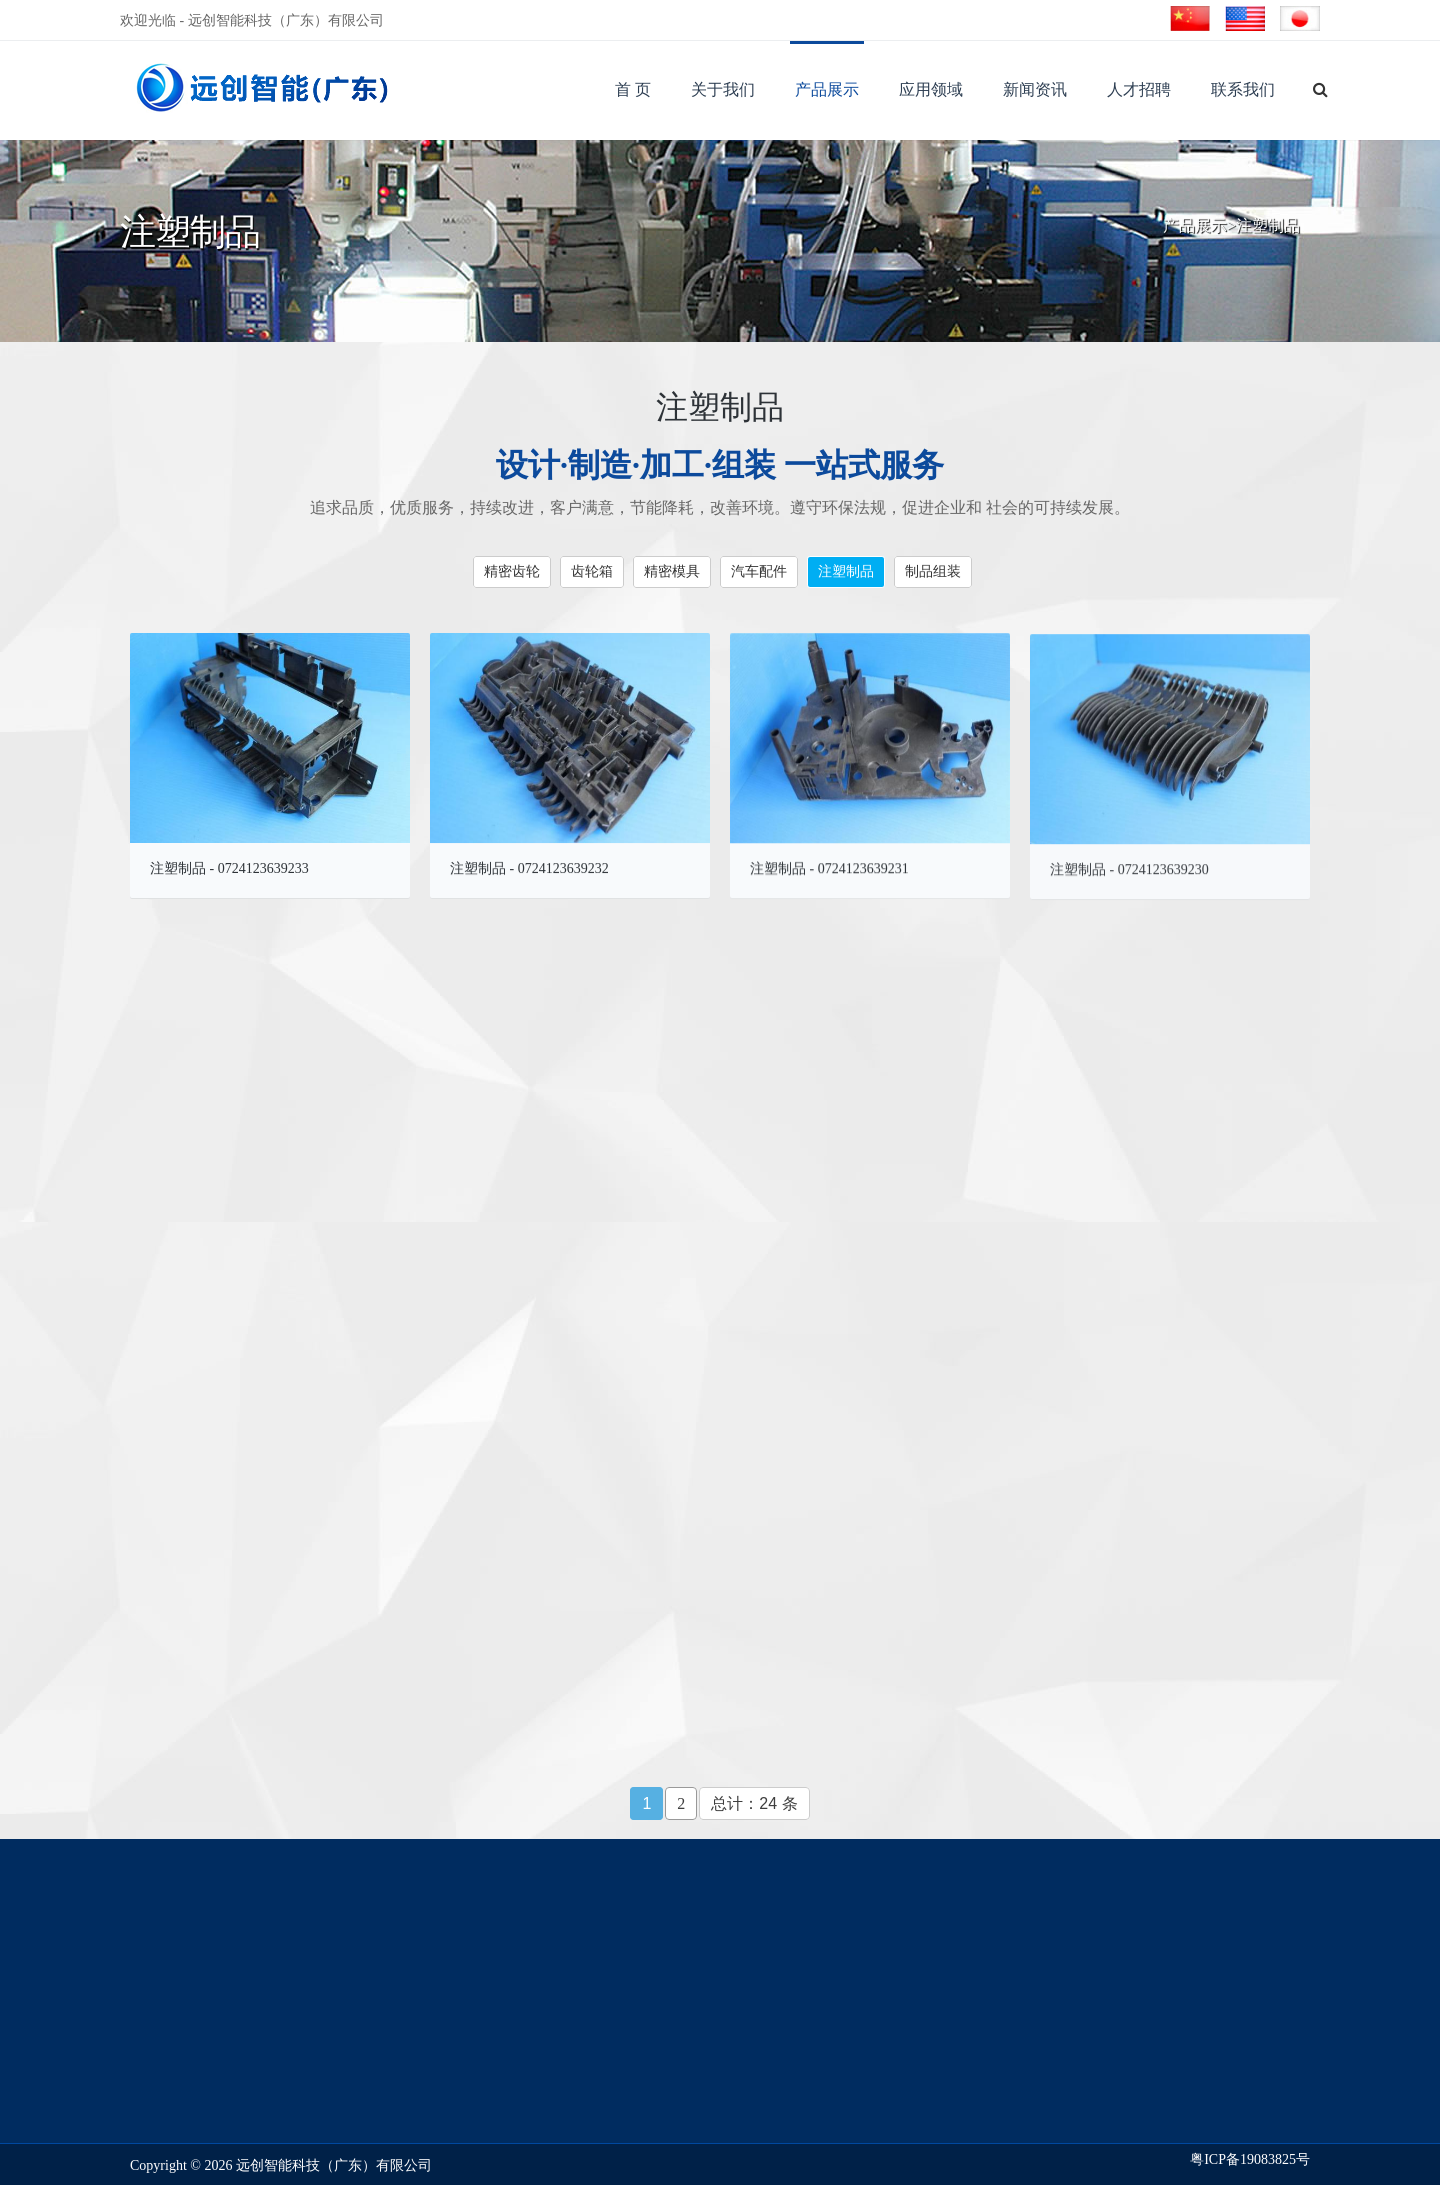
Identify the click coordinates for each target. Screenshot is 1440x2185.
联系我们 (1243, 89)
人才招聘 (1139, 89)
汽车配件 (759, 570)
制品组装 (933, 570)
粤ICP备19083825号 (1250, 2159)
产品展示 (827, 89)
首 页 (633, 89)
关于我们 (723, 89)
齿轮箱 (592, 570)
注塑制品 (1268, 226)
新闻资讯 (1035, 89)
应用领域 (931, 89)
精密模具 (672, 570)
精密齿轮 (512, 570)
